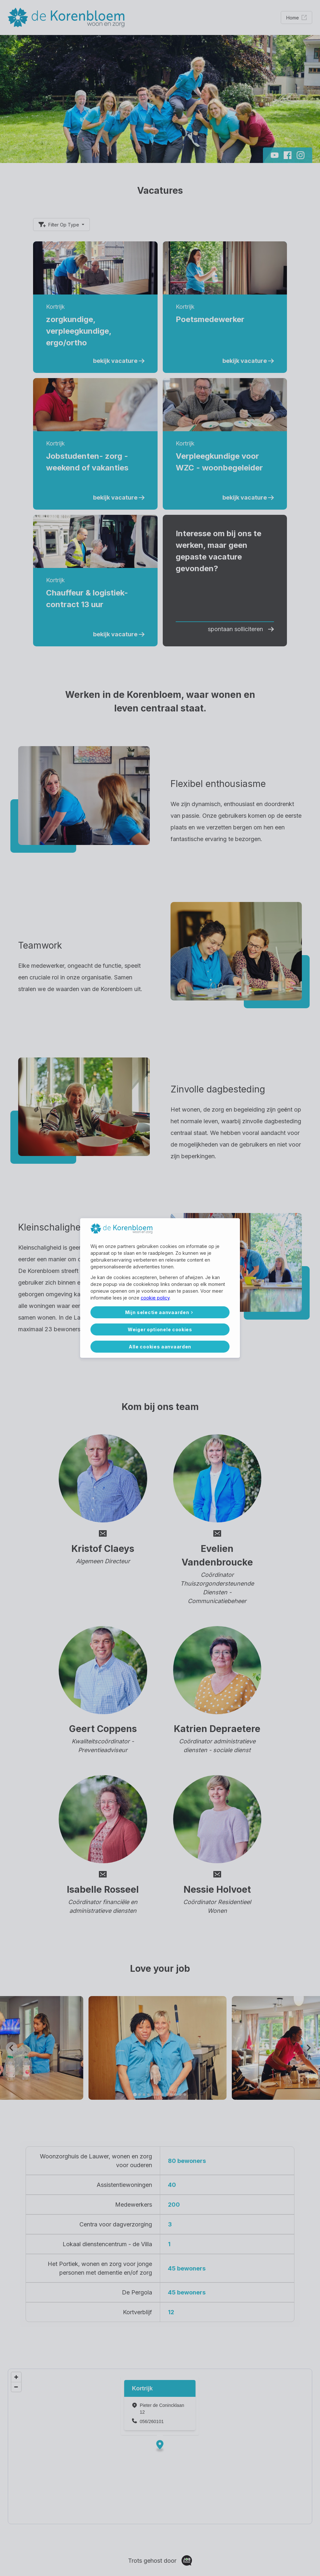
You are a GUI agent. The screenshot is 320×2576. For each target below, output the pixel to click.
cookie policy (155, 1297)
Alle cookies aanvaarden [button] (160, 1346)
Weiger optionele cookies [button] (160, 1329)
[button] (160, 1312)
